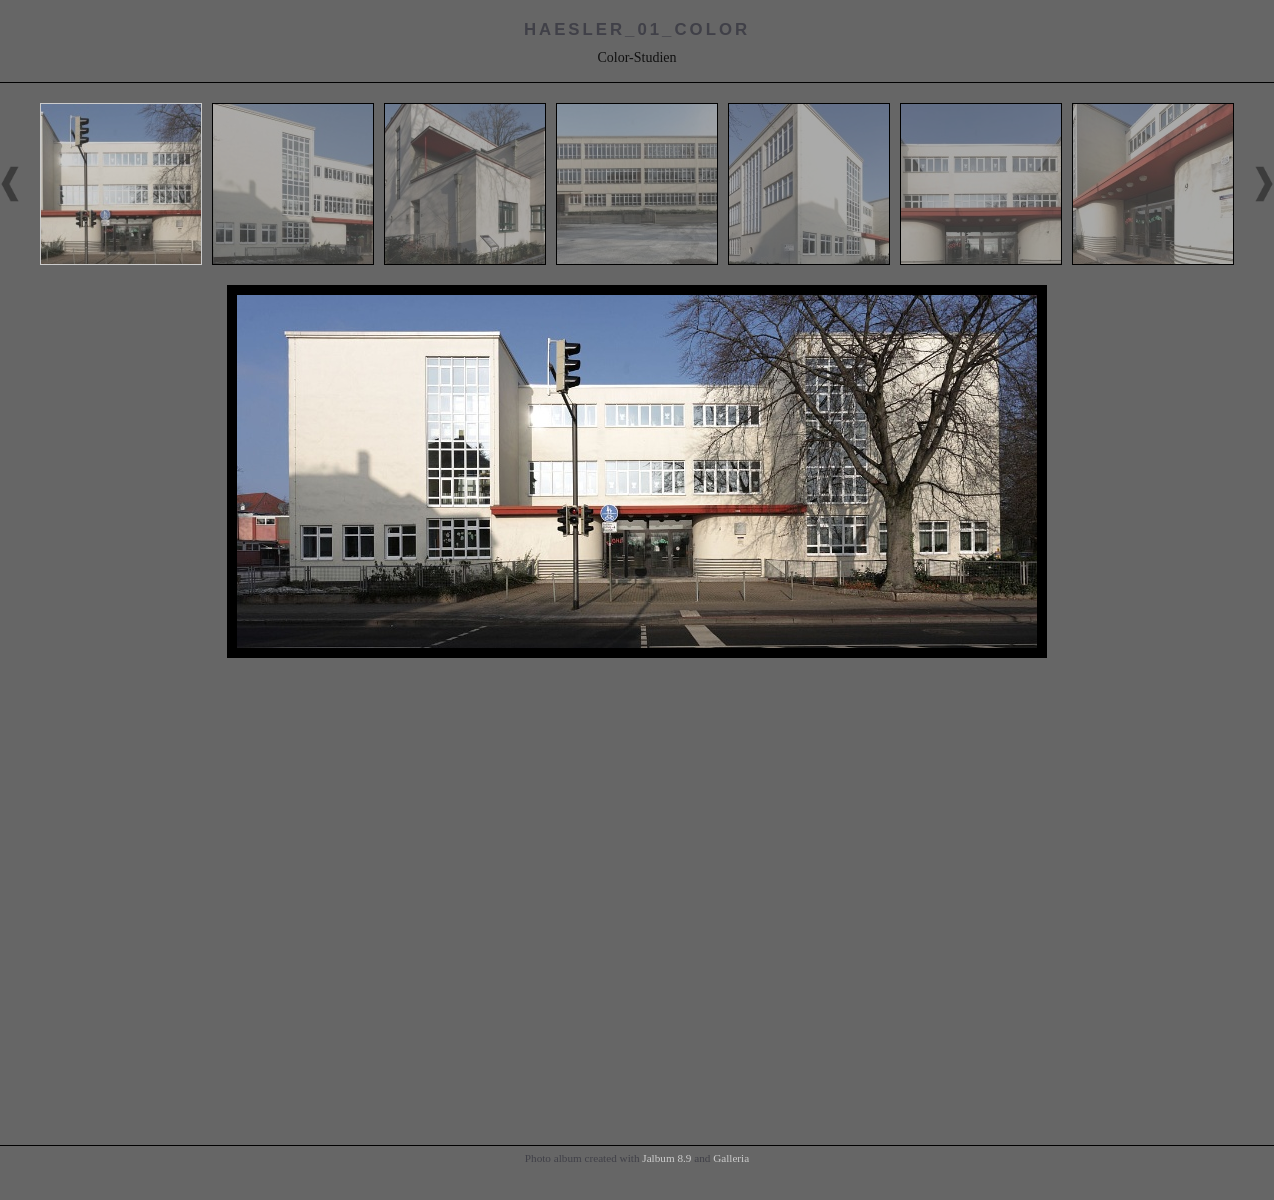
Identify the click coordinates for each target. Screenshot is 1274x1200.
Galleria (731, 1158)
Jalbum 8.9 (666, 1158)
